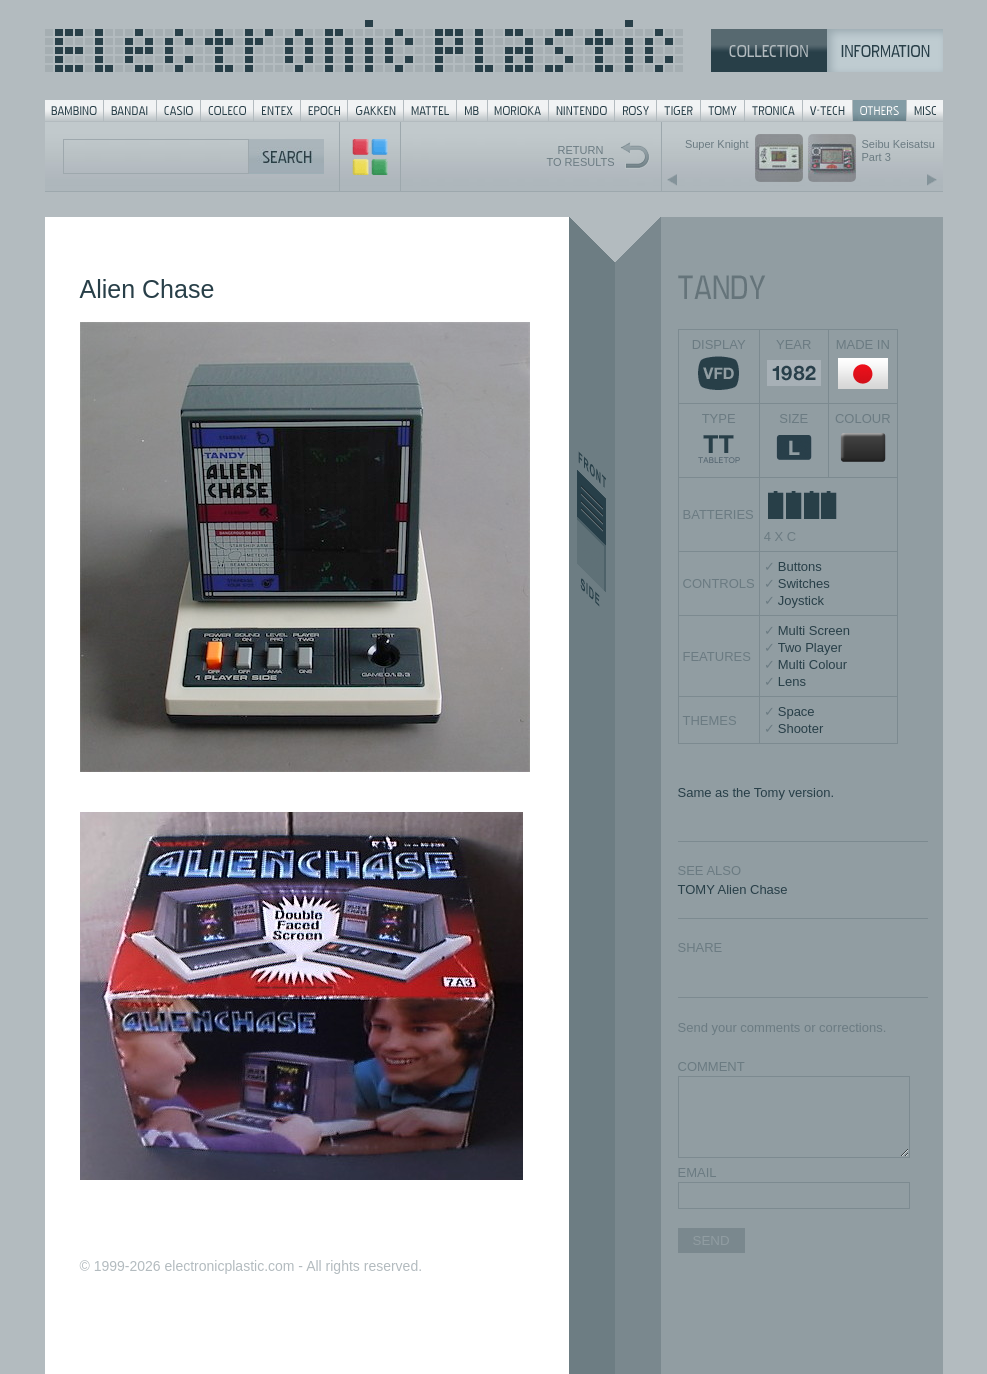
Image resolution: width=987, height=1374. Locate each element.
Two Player (810, 647)
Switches (804, 583)
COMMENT (711, 1066)
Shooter (801, 728)
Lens (792, 681)
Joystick (801, 600)
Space (796, 711)
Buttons (800, 566)
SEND (711, 1240)
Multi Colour (812, 664)
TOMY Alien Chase (733, 889)
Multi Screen (814, 630)
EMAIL (697, 1172)
